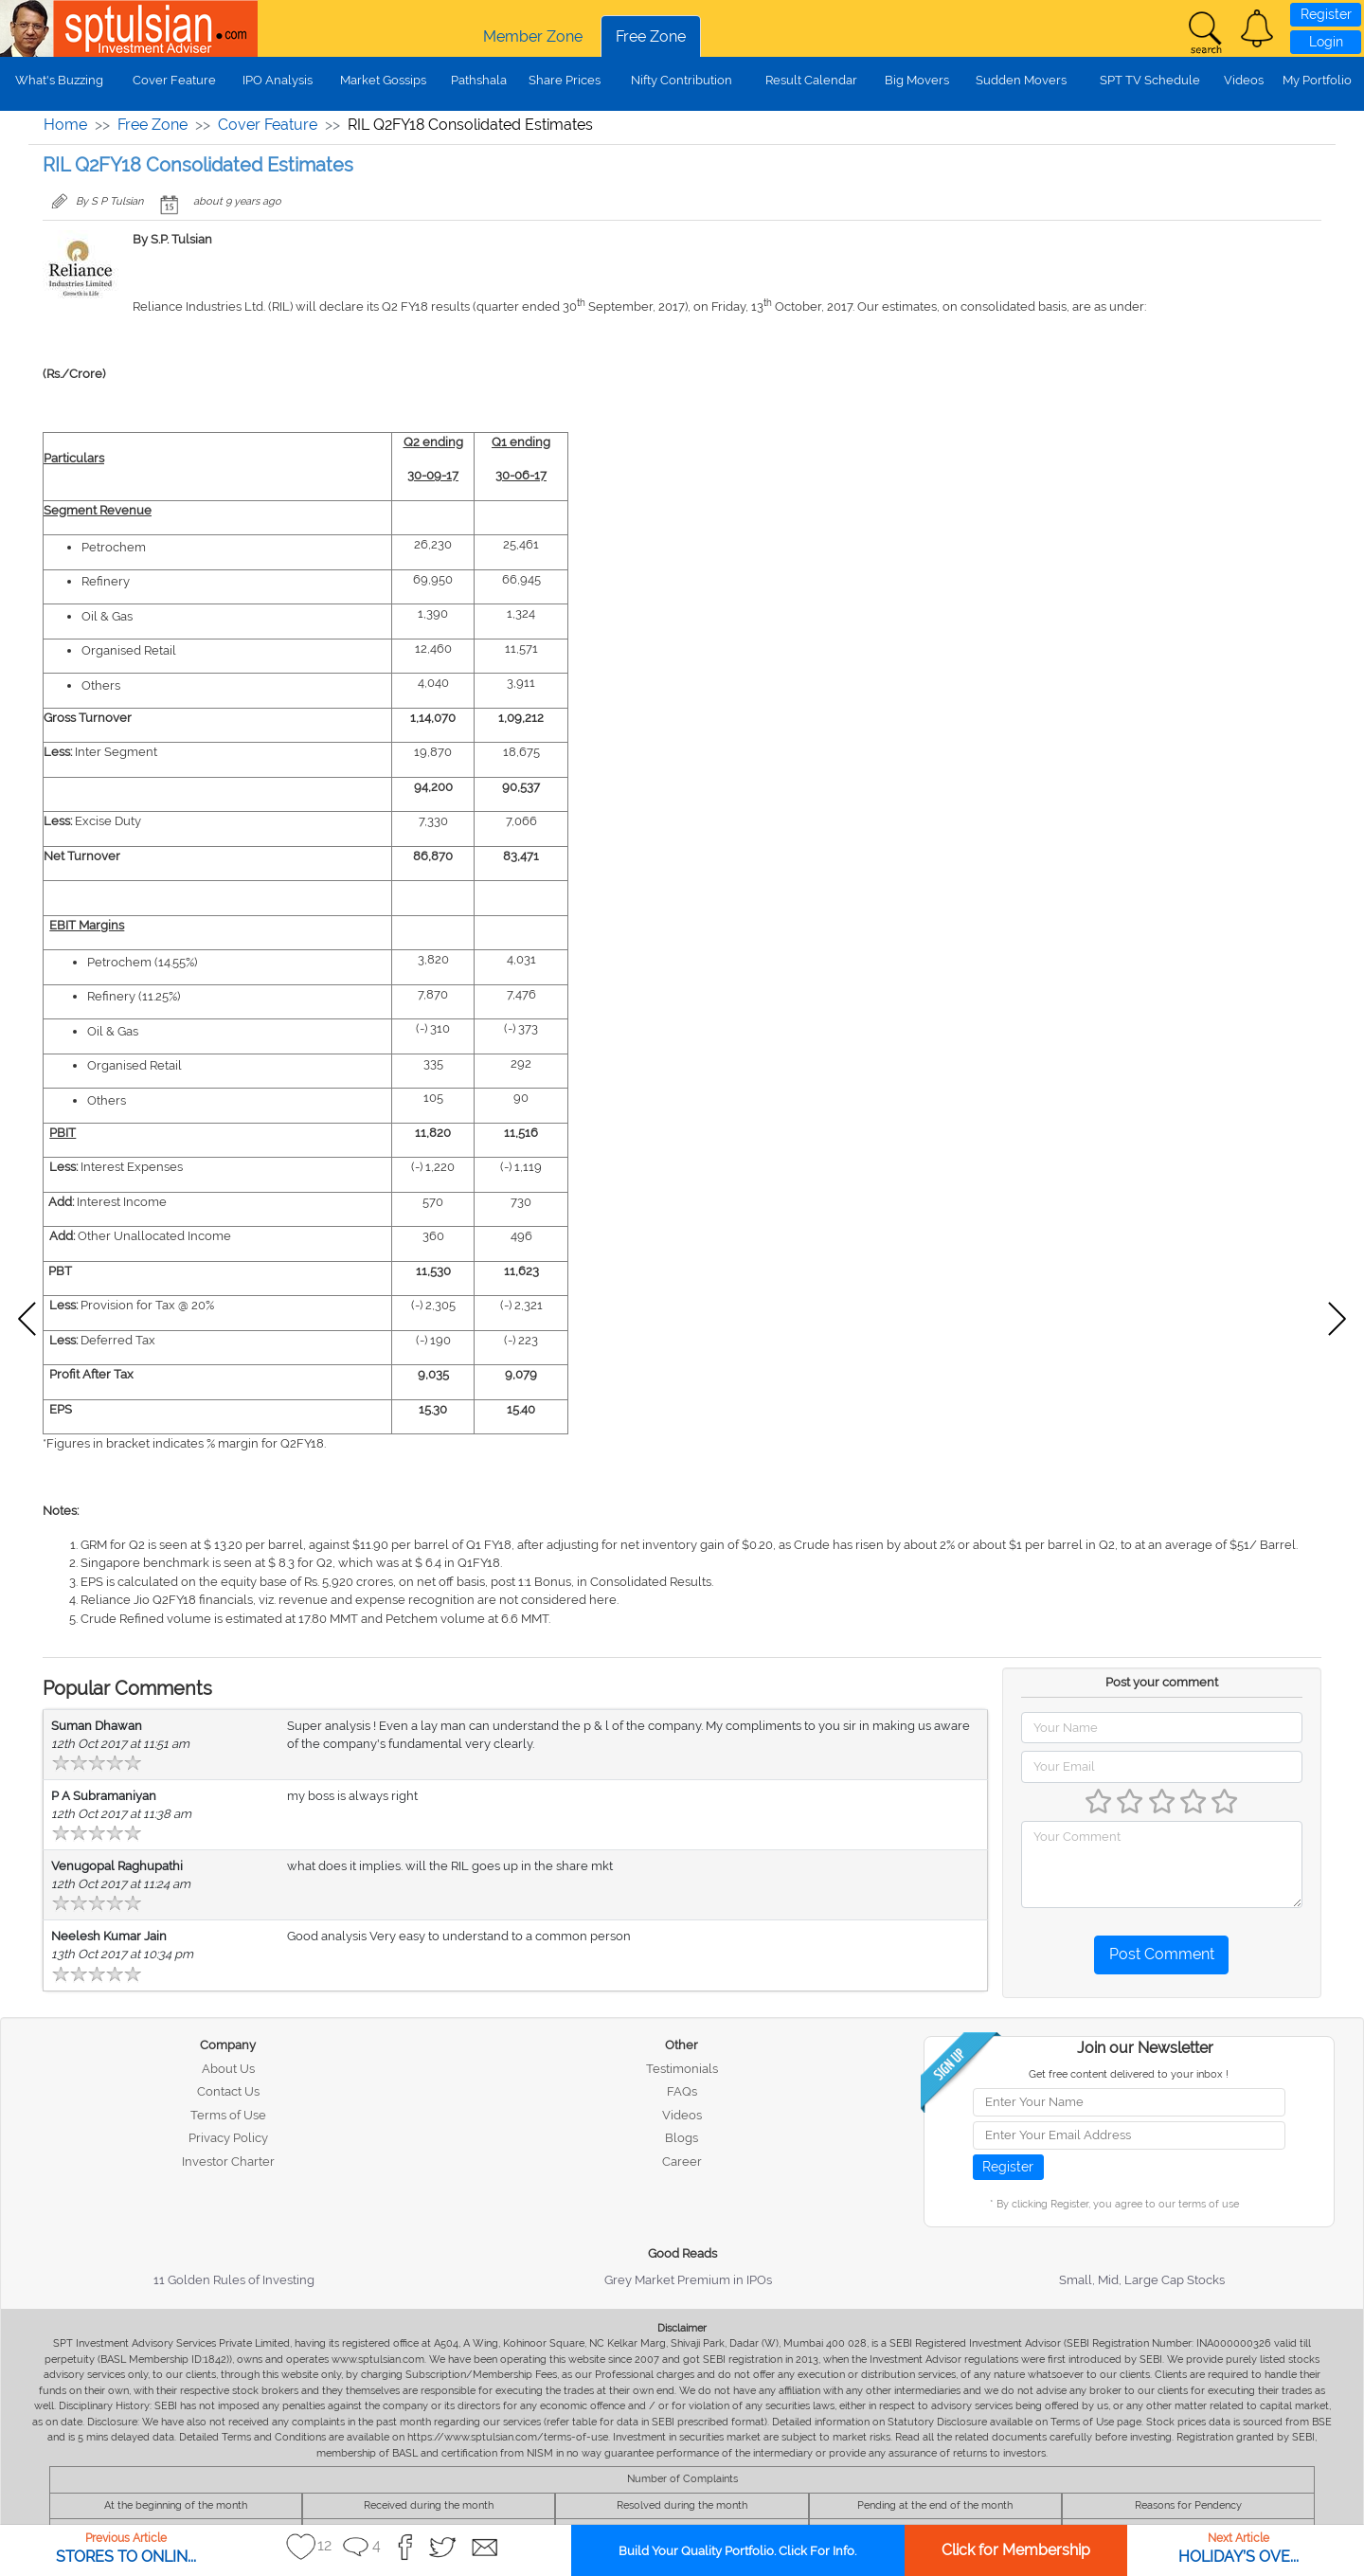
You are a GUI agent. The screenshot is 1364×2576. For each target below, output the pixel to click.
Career (682, 2161)
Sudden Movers (1021, 80)
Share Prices (565, 80)
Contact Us (228, 2091)
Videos (1244, 80)
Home (65, 125)
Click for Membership (1016, 2550)
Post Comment (1161, 1954)
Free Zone (651, 36)
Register (1326, 14)
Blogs (681, 2138)
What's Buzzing (59, 80)
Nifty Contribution (681, 80)
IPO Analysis (277, 80)
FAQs (682, 2091)
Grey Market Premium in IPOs (688, 2280)
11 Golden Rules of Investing (233, 2280)
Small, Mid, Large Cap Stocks (1142, 2280)
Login (1326, 41)
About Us (228, 2069)
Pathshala (479, 80)
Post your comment (1161, 1682)
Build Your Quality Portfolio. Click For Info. (737, 2551)
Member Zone (533, 36)
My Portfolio (1317, 80)
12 (324, 2545)
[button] (1257, 28)
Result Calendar (811, 80)
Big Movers (917, 80)
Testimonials (682, 2069)
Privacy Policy (228, 2138)
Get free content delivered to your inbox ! (1129, 2074)
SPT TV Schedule (1150, 80)
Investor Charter (228, 2161)
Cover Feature (174, 80)
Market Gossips (383, 80)
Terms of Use (228, 2115)
